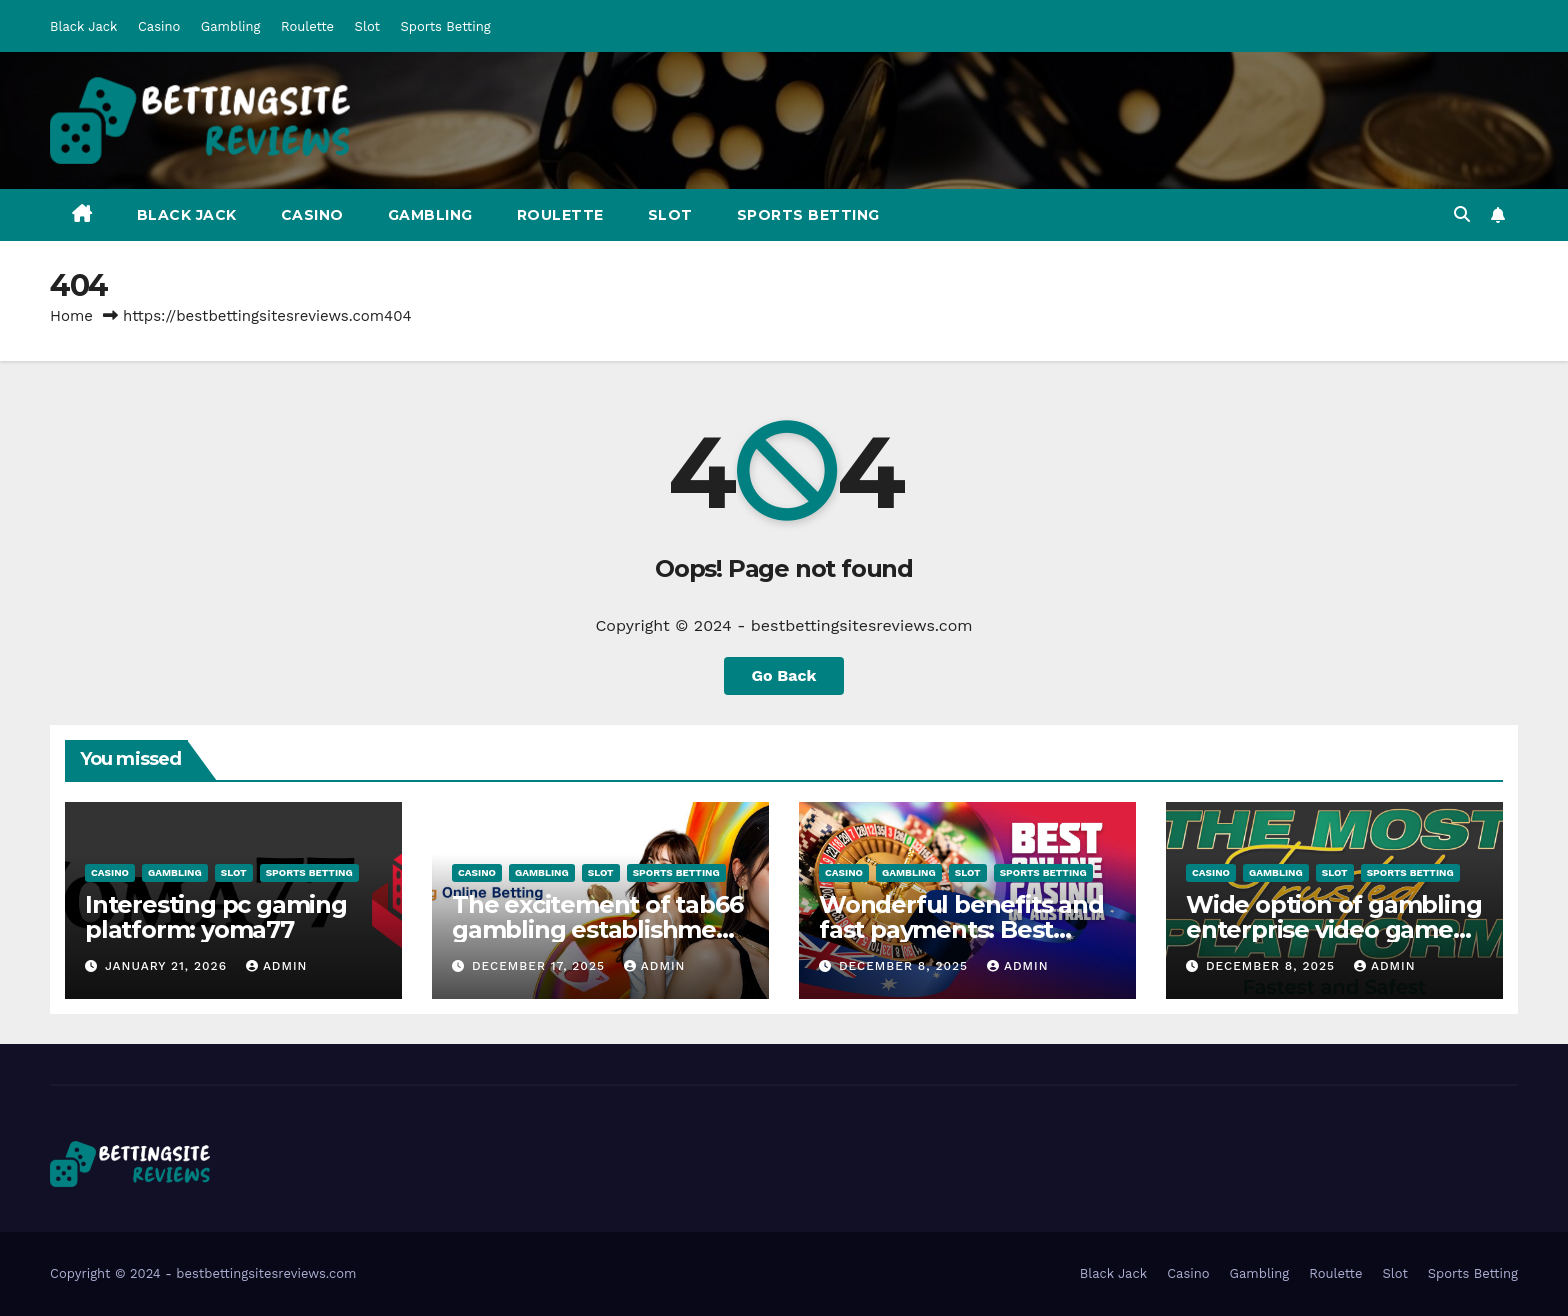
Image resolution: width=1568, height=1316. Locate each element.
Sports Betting (446, 26)
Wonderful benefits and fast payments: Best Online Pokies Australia (961, 929)
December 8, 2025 (906, 966)
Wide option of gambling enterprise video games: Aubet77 (1333, 929)
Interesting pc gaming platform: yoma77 (216, 917)
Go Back (784, 675)
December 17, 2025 (541, 966)
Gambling (231, 26)
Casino (159, 26)
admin (277, 966)
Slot (367, 26)
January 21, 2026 (168, 966)
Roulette (307, 26)
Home (71, 316)
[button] (1462, 214)
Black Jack (83, 26)
